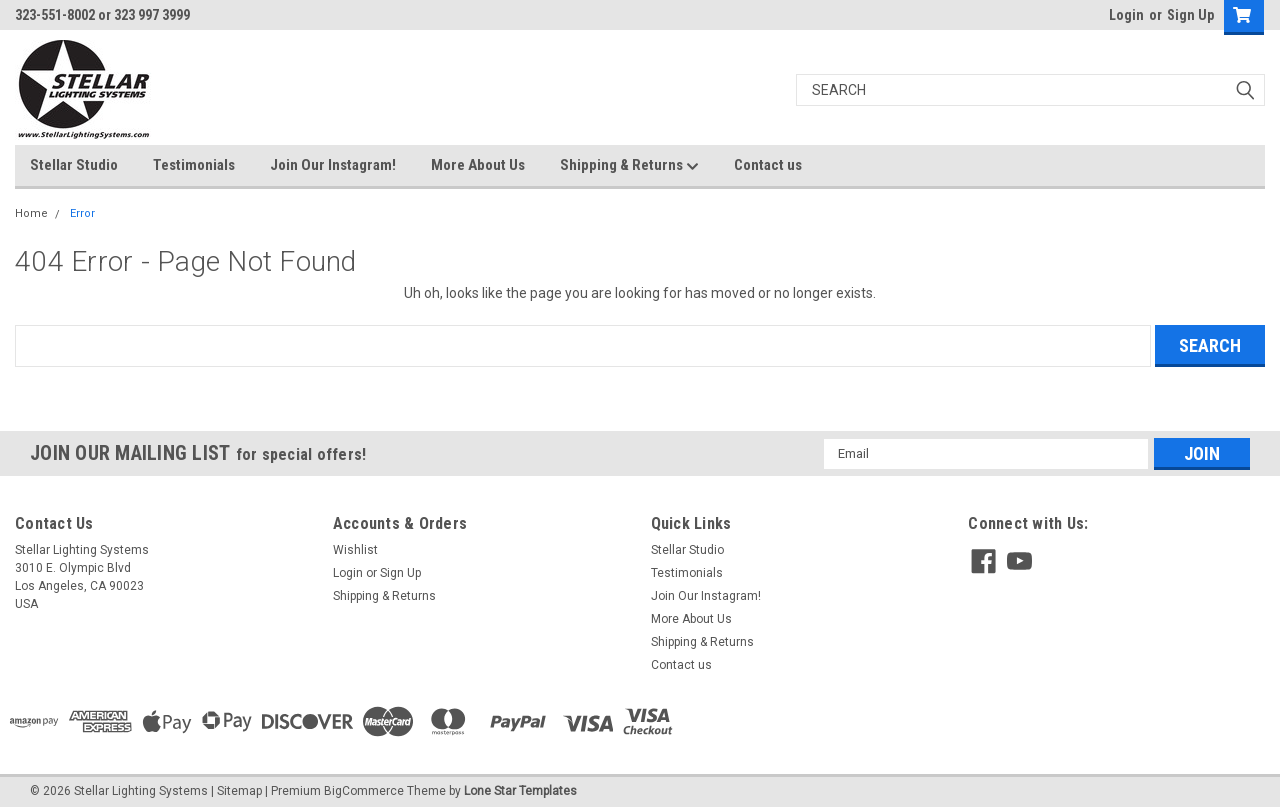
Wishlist (355, 550)
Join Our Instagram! (333, 165)
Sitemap (239, 791)
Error (82, 213)
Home (31, 213)
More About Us (478, 165)
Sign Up (1190, 15)
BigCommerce (364, 791)
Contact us (768, 165)
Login (1126, 15)
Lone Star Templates (520, 791)
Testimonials (194, 165)
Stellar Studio (74, 165)
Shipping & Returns (629, 166)
